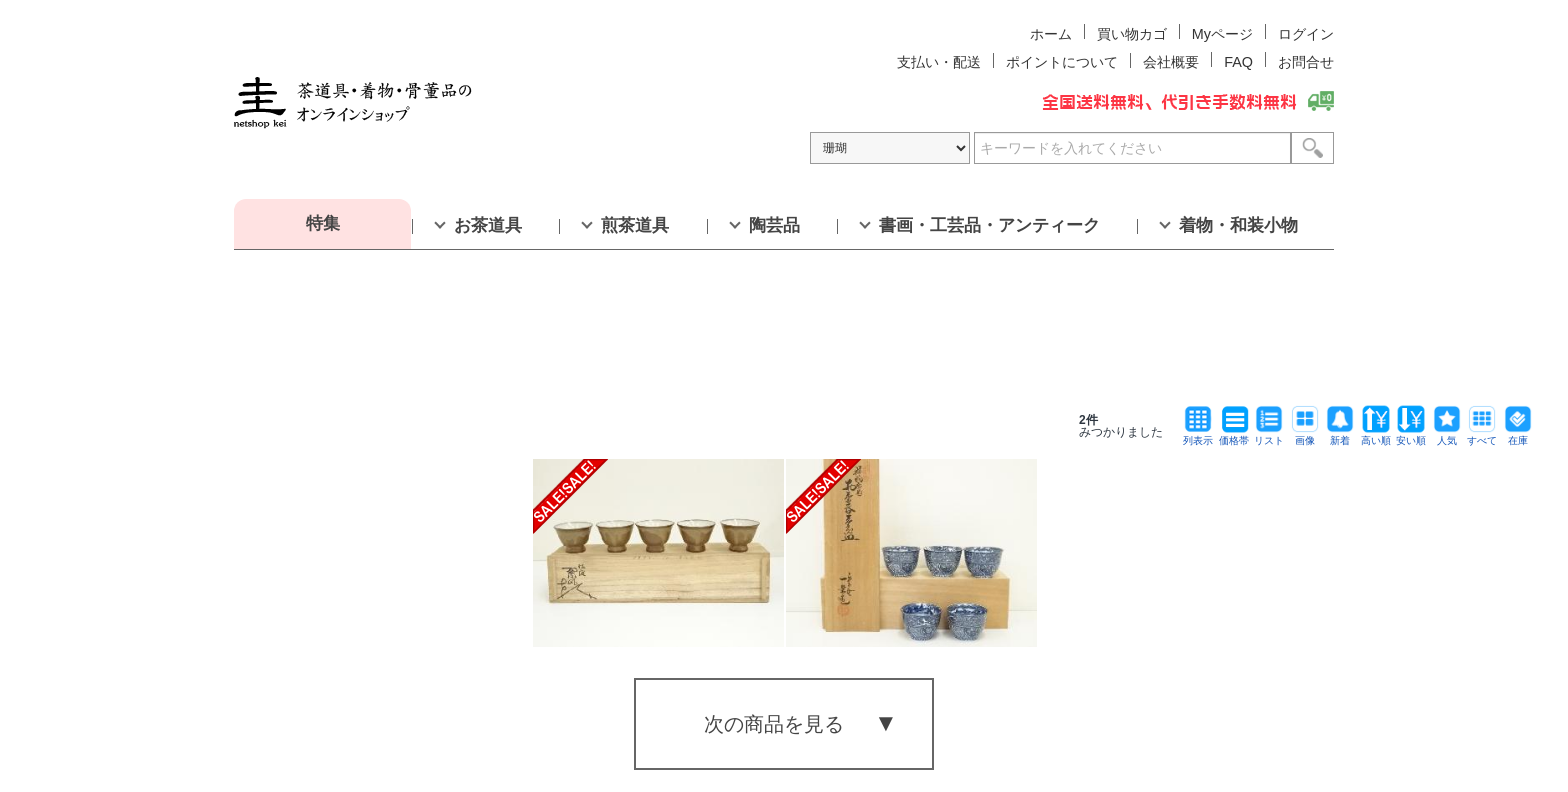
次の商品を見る (774, 724)
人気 (1447, 435)
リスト (1269, 435)
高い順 (1376, 435)
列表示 (1198, 435)
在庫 (1518, 435)
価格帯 (1234, 435)
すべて (1482, 435)
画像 (1305, 435)
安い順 (1411, 435)
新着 (1340, 435)
